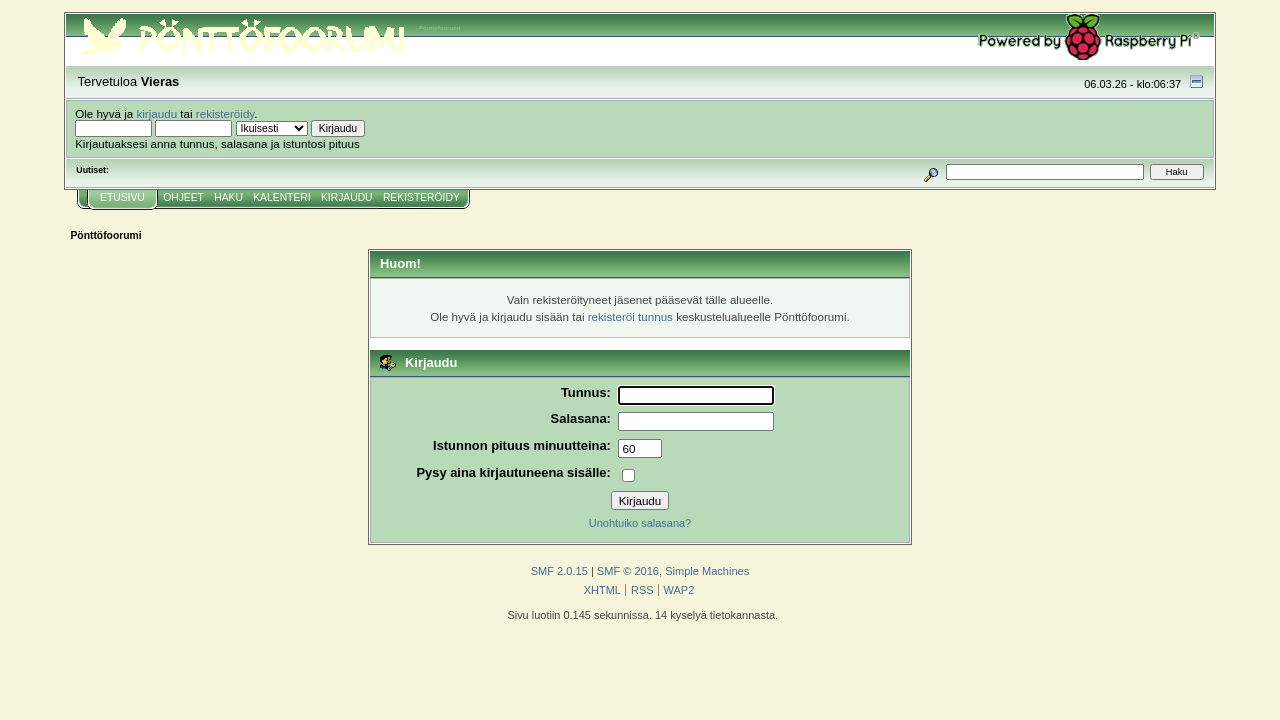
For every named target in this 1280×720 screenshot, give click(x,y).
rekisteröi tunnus (630, 316)
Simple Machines (707, 571)
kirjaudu (156, 113)
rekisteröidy (225, 113)
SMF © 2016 (628, 571)
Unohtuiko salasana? (640, 523)
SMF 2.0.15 (559, 571)
